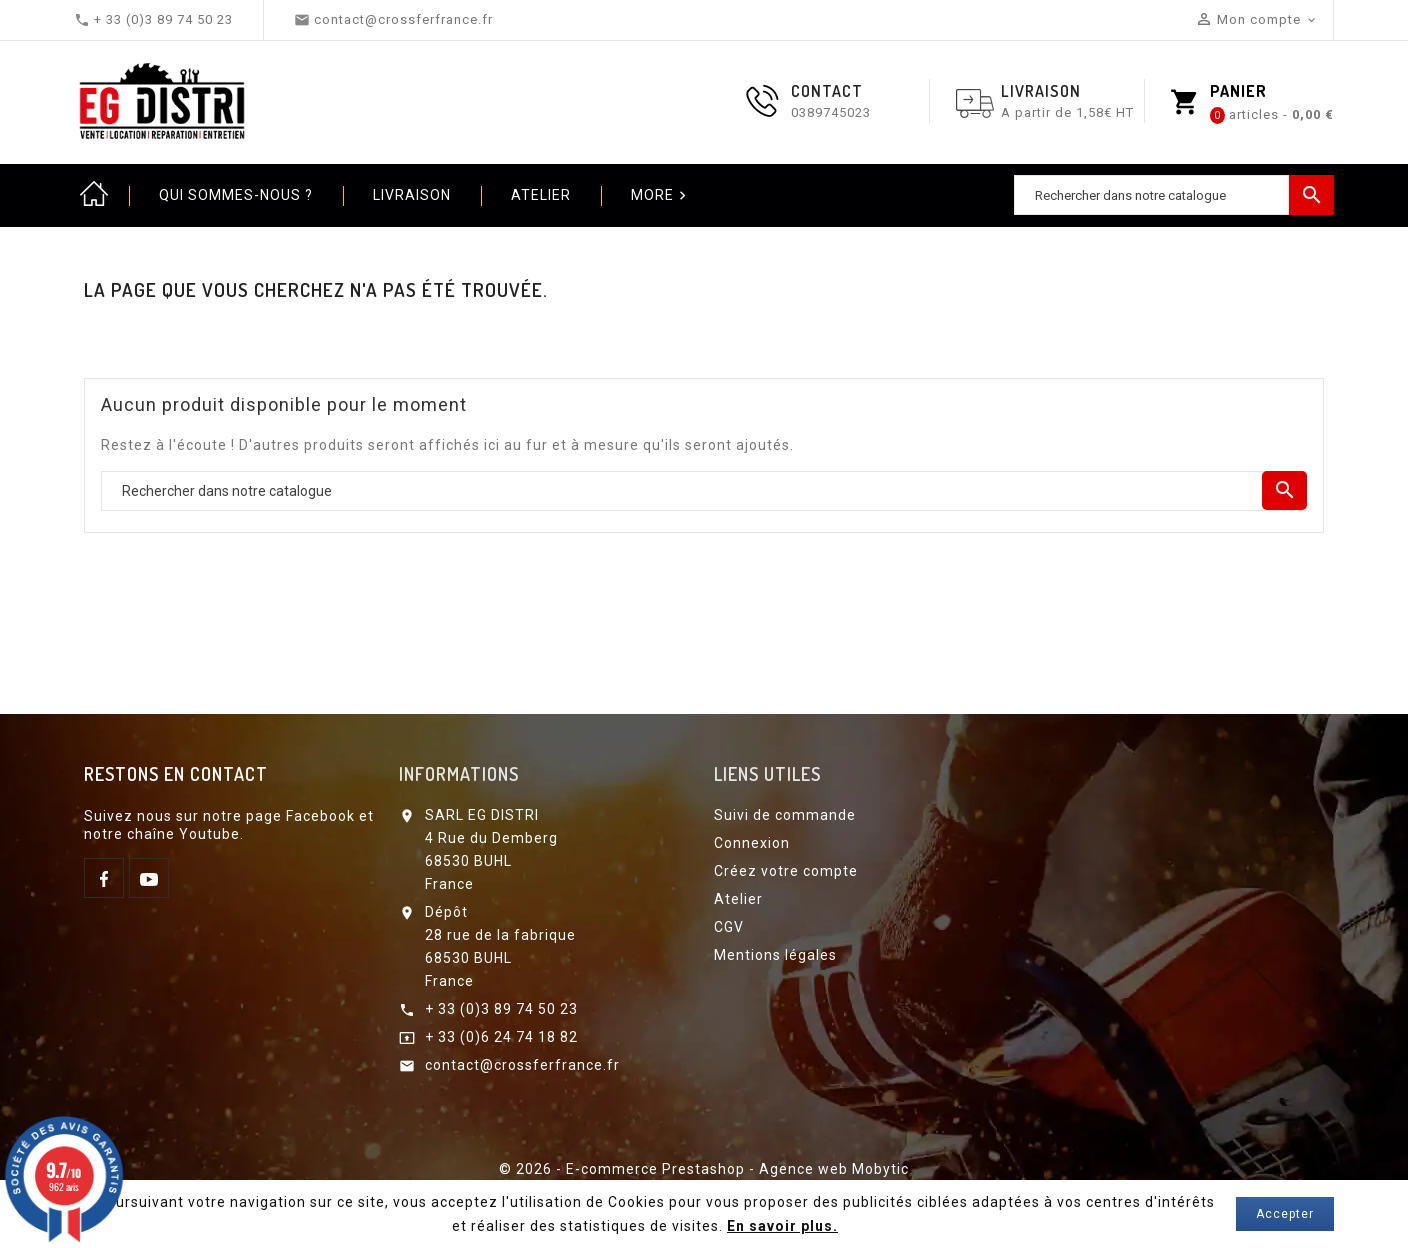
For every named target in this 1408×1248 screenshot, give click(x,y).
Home (94, 195)
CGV (729, 927)
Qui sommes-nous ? (236, 195)
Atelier (541, 195)
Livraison (412, 195)
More (661, 196)
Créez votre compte (786, 871)
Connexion (752, 843)
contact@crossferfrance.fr (522, 1065)
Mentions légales (775, 955)
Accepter (1285, 1214)
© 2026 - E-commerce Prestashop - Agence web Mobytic (704, 1169)
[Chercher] (1174, 195)
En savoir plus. (782, 1226)
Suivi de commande (785, 815)
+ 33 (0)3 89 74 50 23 (501, 1009)
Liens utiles (767, 774)
